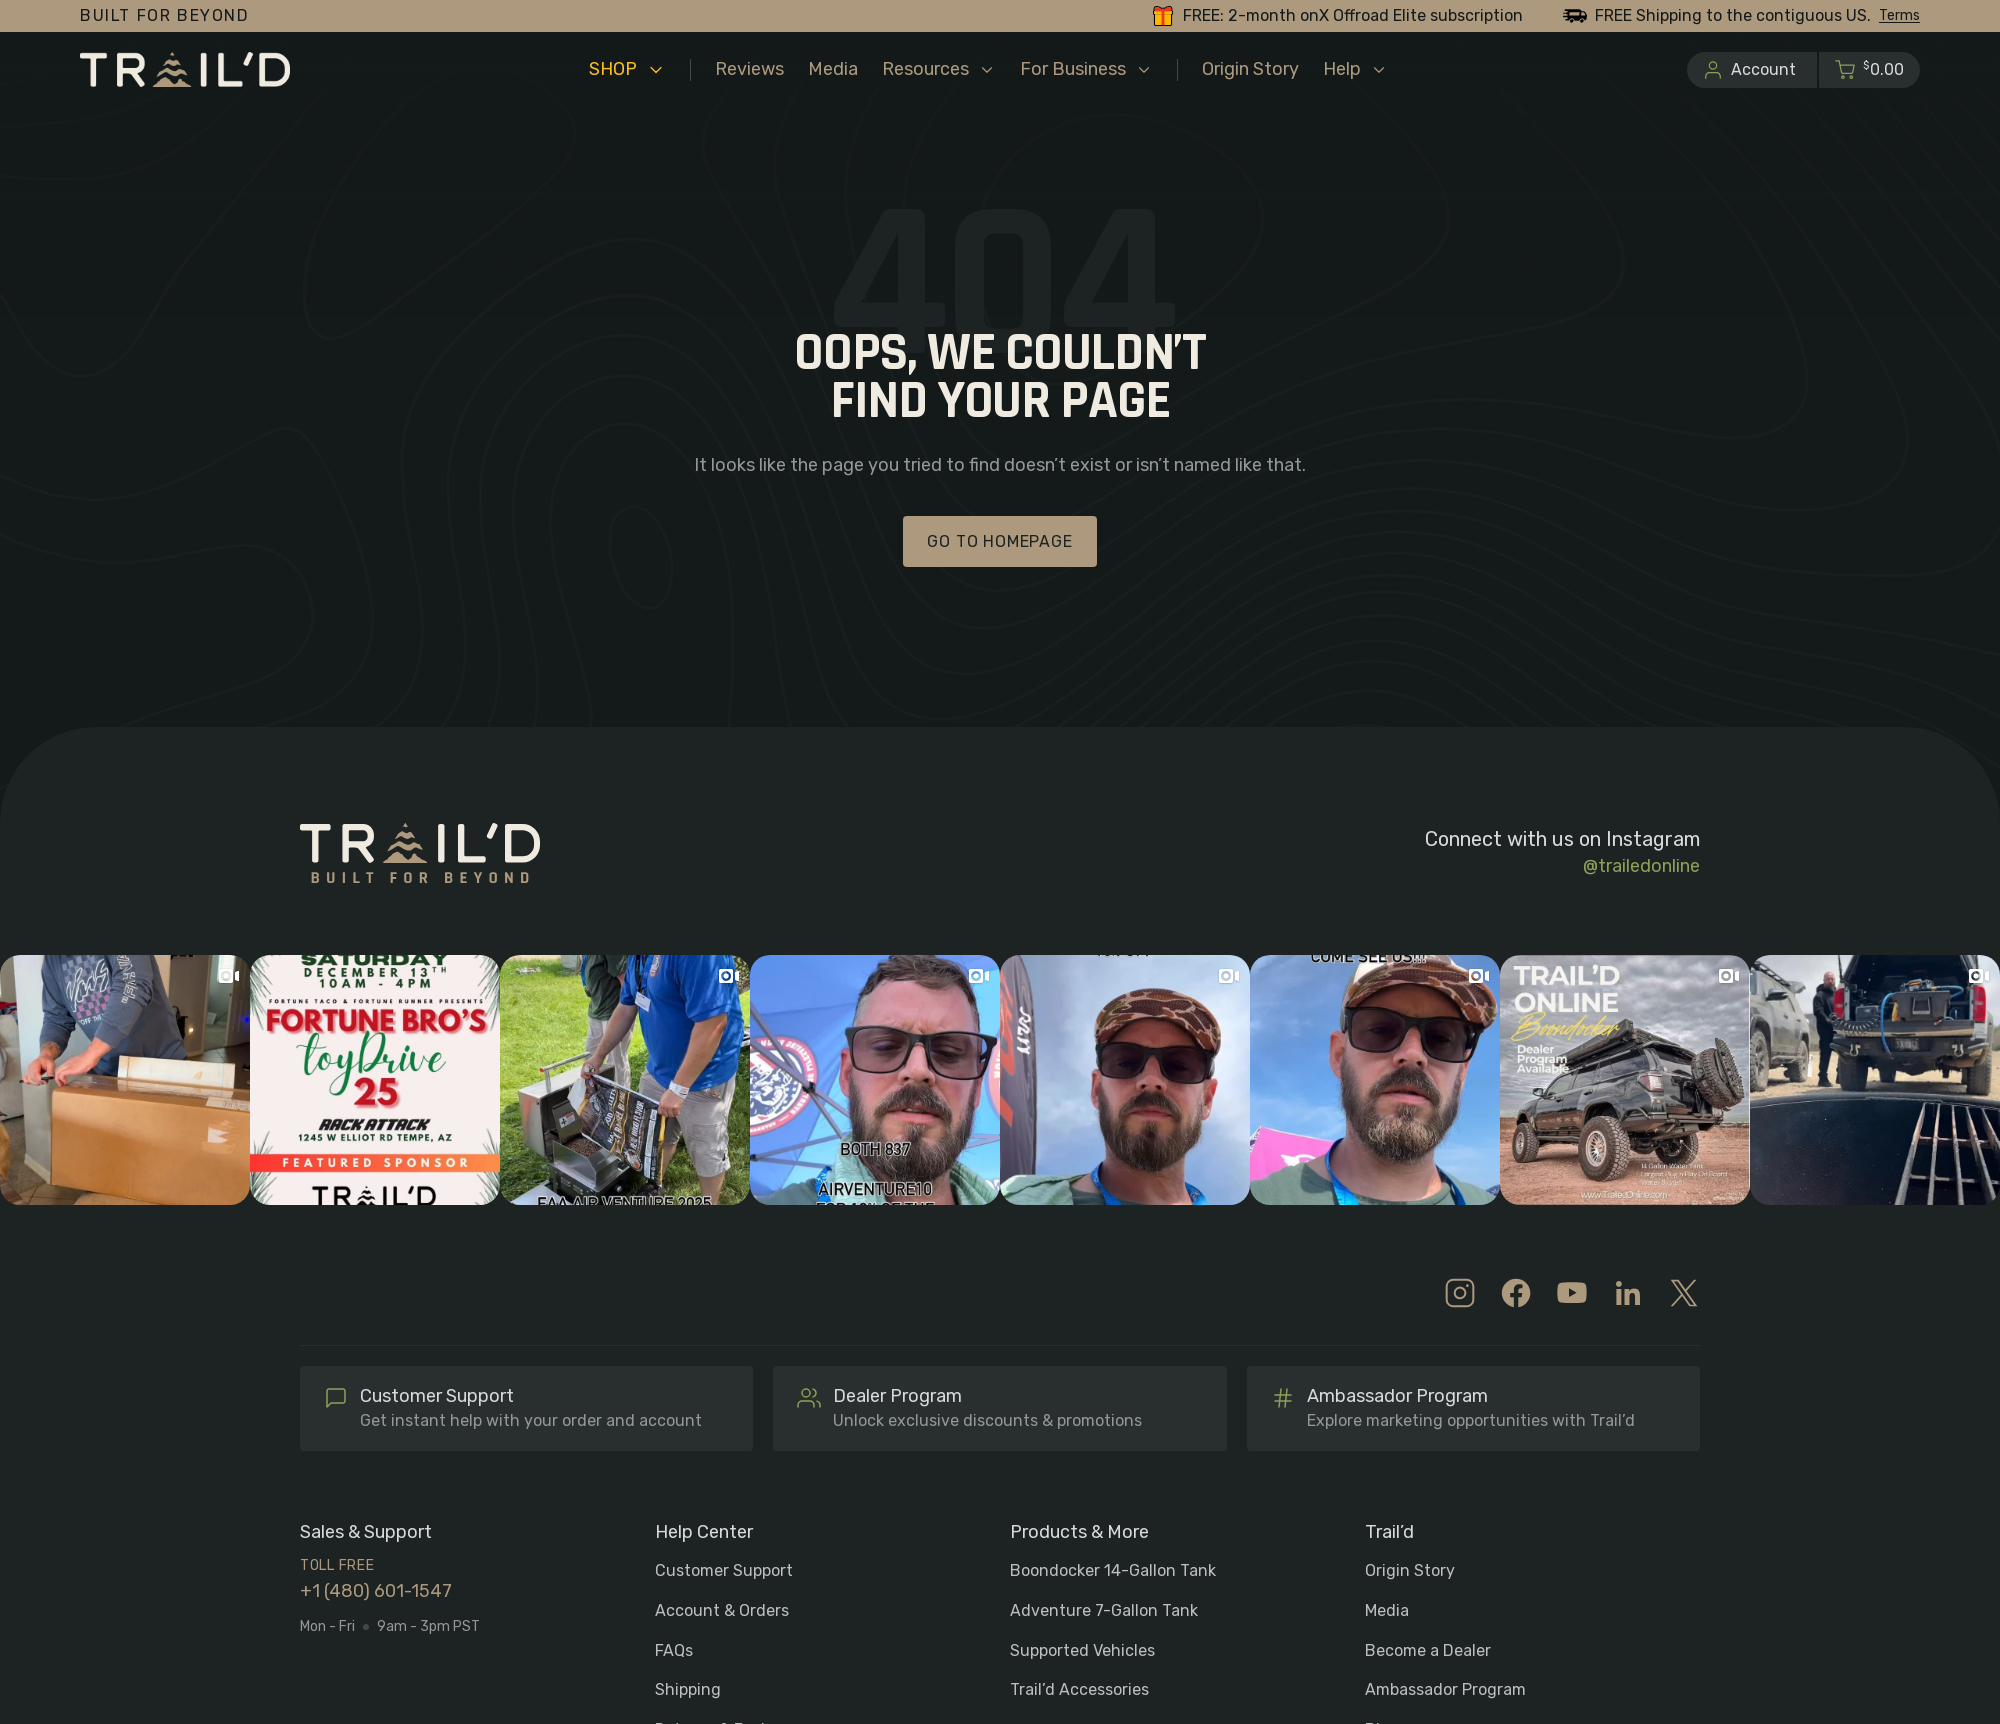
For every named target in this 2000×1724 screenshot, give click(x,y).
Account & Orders (722, 1610)
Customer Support (724, 1570)
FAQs (674, 1650)
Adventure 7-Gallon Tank (1104, 1610)
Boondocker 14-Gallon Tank (1113, 1570)
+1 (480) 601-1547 (376, 1591)
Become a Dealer (1428, 1650)
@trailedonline (1641, 866)
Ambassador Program (1445, 1689)
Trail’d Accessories (1079, 1689)
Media (1387, 1610)
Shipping (688, 1689)
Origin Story (1410, 1570)
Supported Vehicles (1082, 1650)
